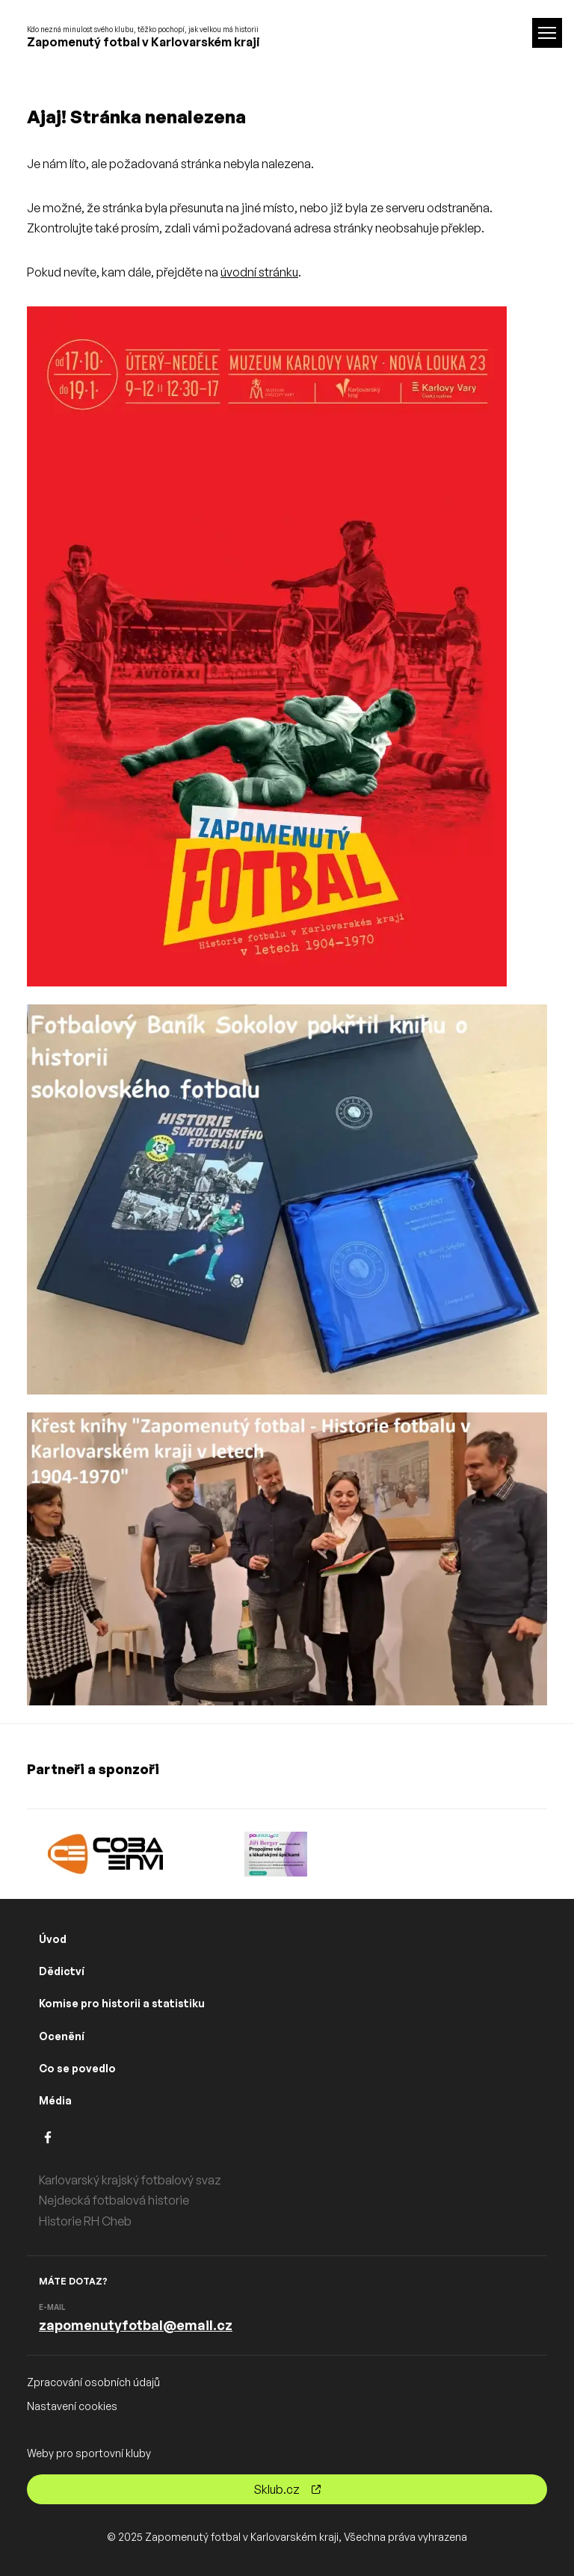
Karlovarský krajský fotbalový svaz (130, 2179)
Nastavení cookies (72, 2406)
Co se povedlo (77, 2068)
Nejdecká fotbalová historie (114, 2200)
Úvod (53, 1939)
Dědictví (61, 1971)
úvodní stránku (259, 272)
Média (55, 2100)
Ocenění (61, 2036)
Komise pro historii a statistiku (122, 2003)
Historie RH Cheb (85, 2221)
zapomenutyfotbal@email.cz (135, 2325)
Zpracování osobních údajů (93, 2382)
